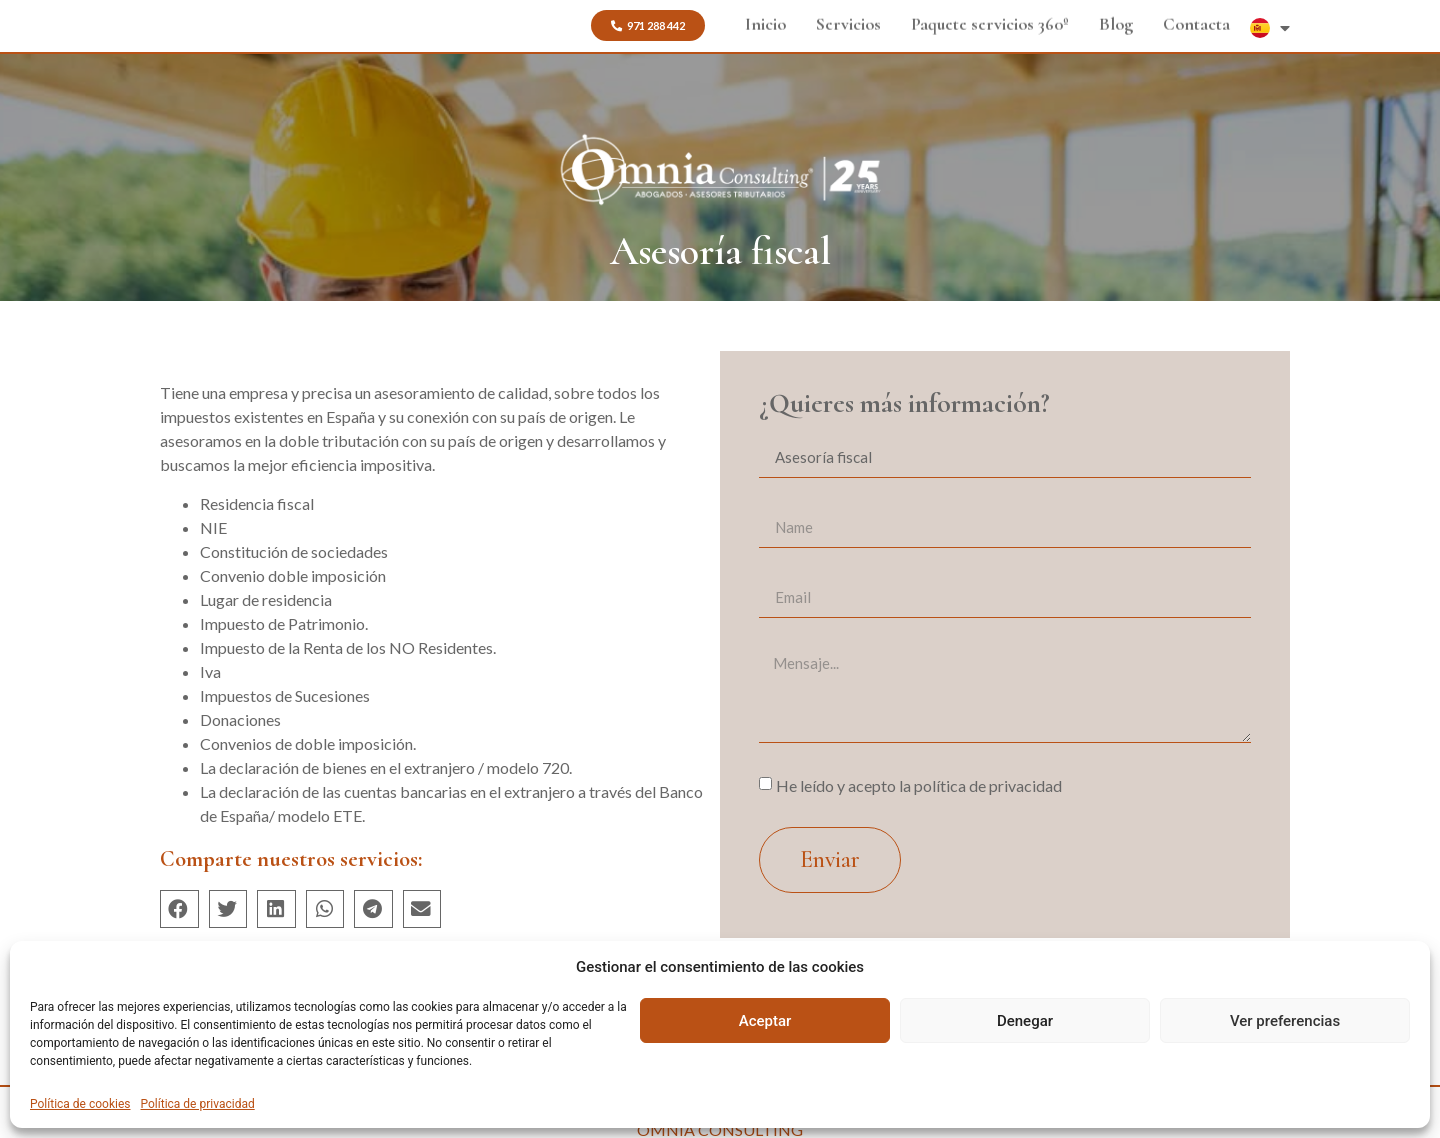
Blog (1116, 21)
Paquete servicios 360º (990, 21)
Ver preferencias (1285, 1021)
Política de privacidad (198, 1104)
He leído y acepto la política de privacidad (919, 784)
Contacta (1196, 21)
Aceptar (765, 1021)
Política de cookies (80, 1104)
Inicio (765, 21)
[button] (648, 25)
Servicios (848, 21)
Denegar (1025, 1021)
